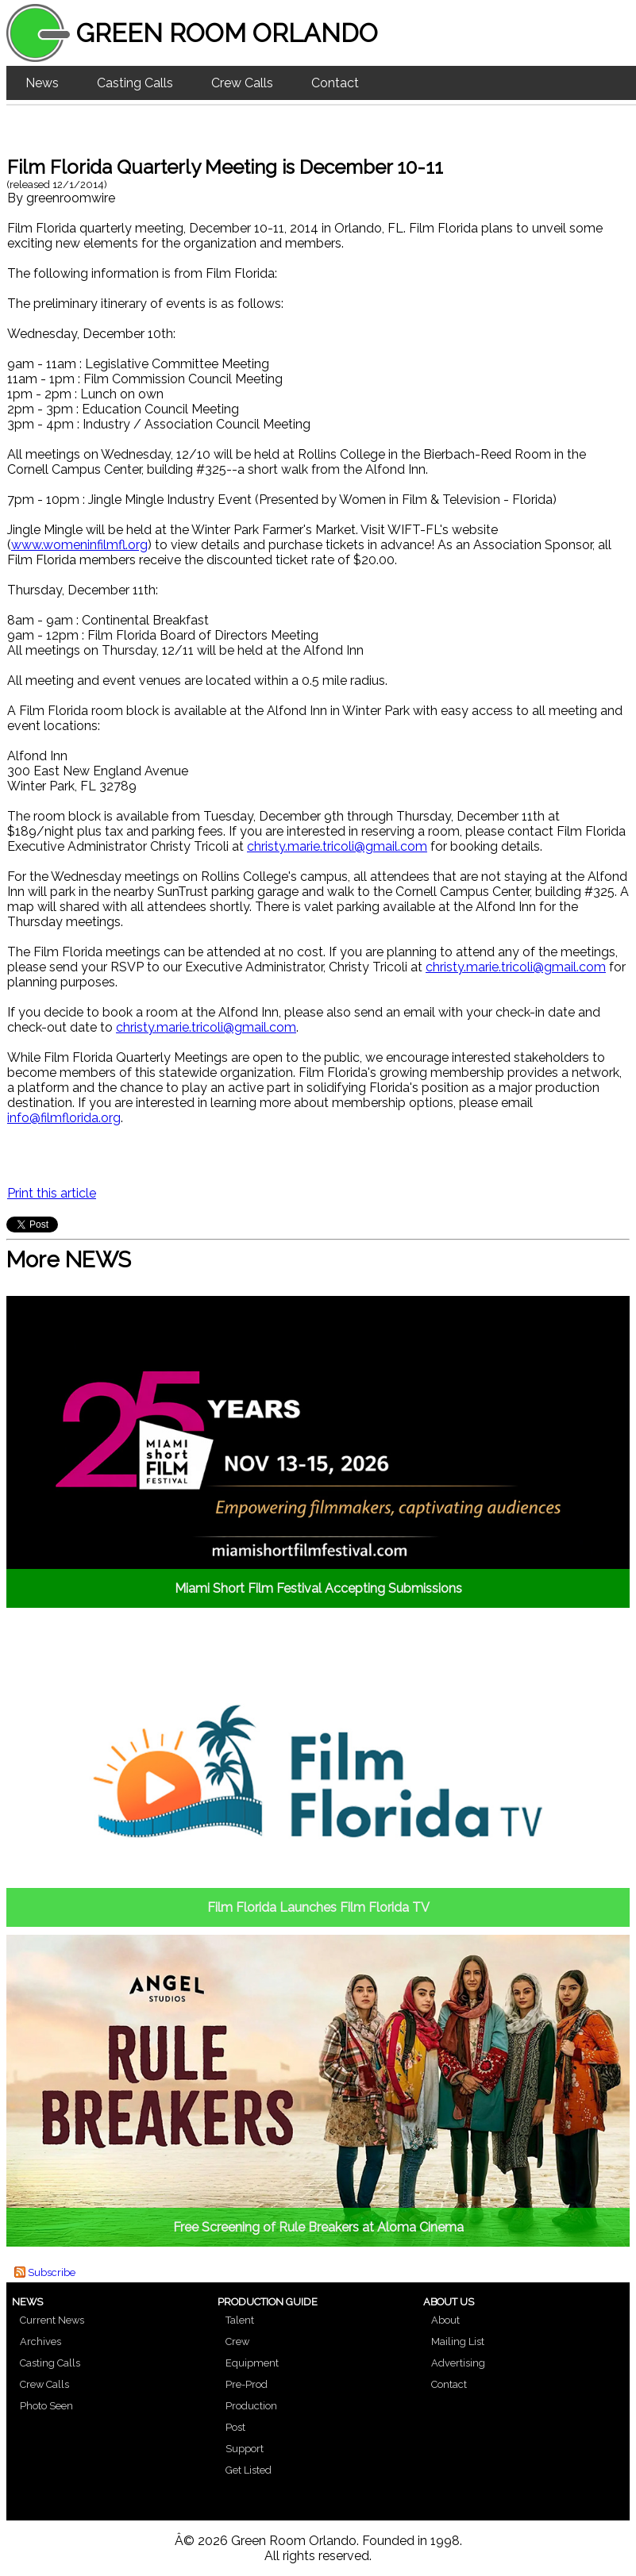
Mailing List (457, 2341)
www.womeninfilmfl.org (79, 544)
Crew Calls (242, 82)
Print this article (51, 1193)
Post (235, 2427)
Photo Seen (46, 2406)
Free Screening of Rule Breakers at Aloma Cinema (318, 2227)
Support (244, 2449)
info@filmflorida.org (64, 1117)
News (42, 82)
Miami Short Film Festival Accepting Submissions (318, 1588)
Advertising (458, 2363)
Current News (52, 2320)
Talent (239, 2320)
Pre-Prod (246, 2384)
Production (251, 2406)
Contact (335, 82)
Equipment (252, 2363)
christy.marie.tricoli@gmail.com (337, 846)
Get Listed (248, 2470)
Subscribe (51, 2272)
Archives (40, 2341)
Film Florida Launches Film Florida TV (318, 1907)
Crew (237, 2341)
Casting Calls (135, 82)
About (445, 2320)
